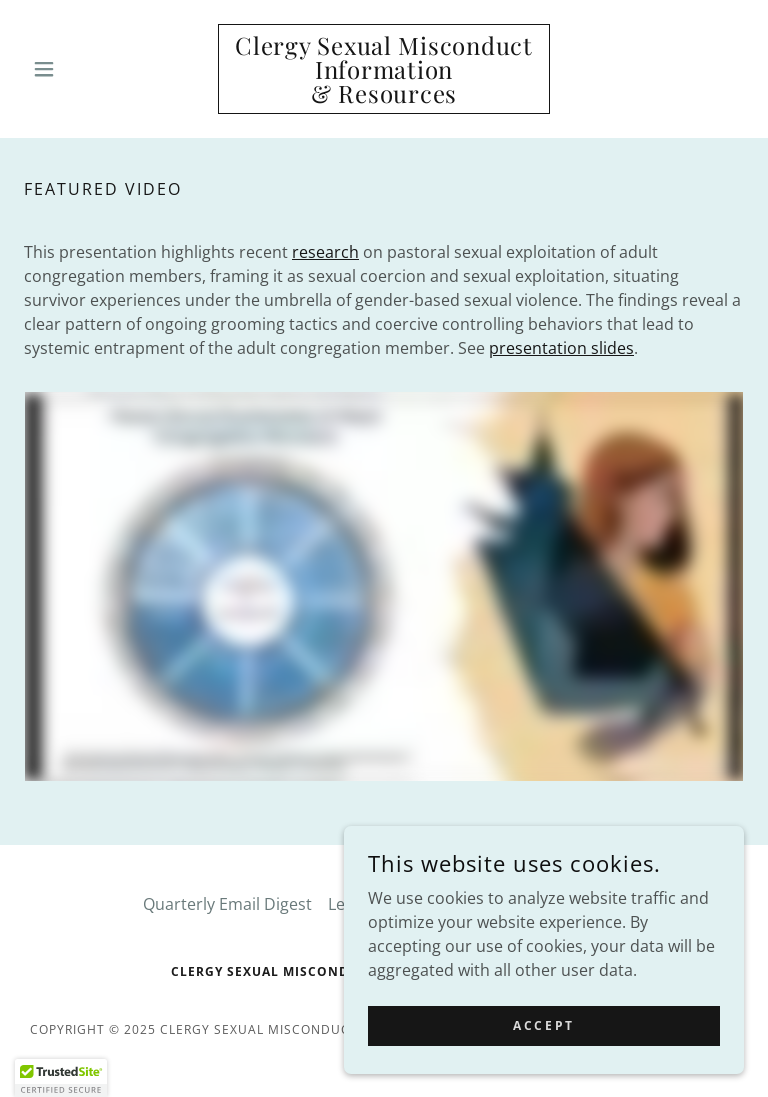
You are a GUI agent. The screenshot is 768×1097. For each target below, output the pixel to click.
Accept (543, 1025)
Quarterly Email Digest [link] (227, 904)
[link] (384, 97)
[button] (78, 69)
